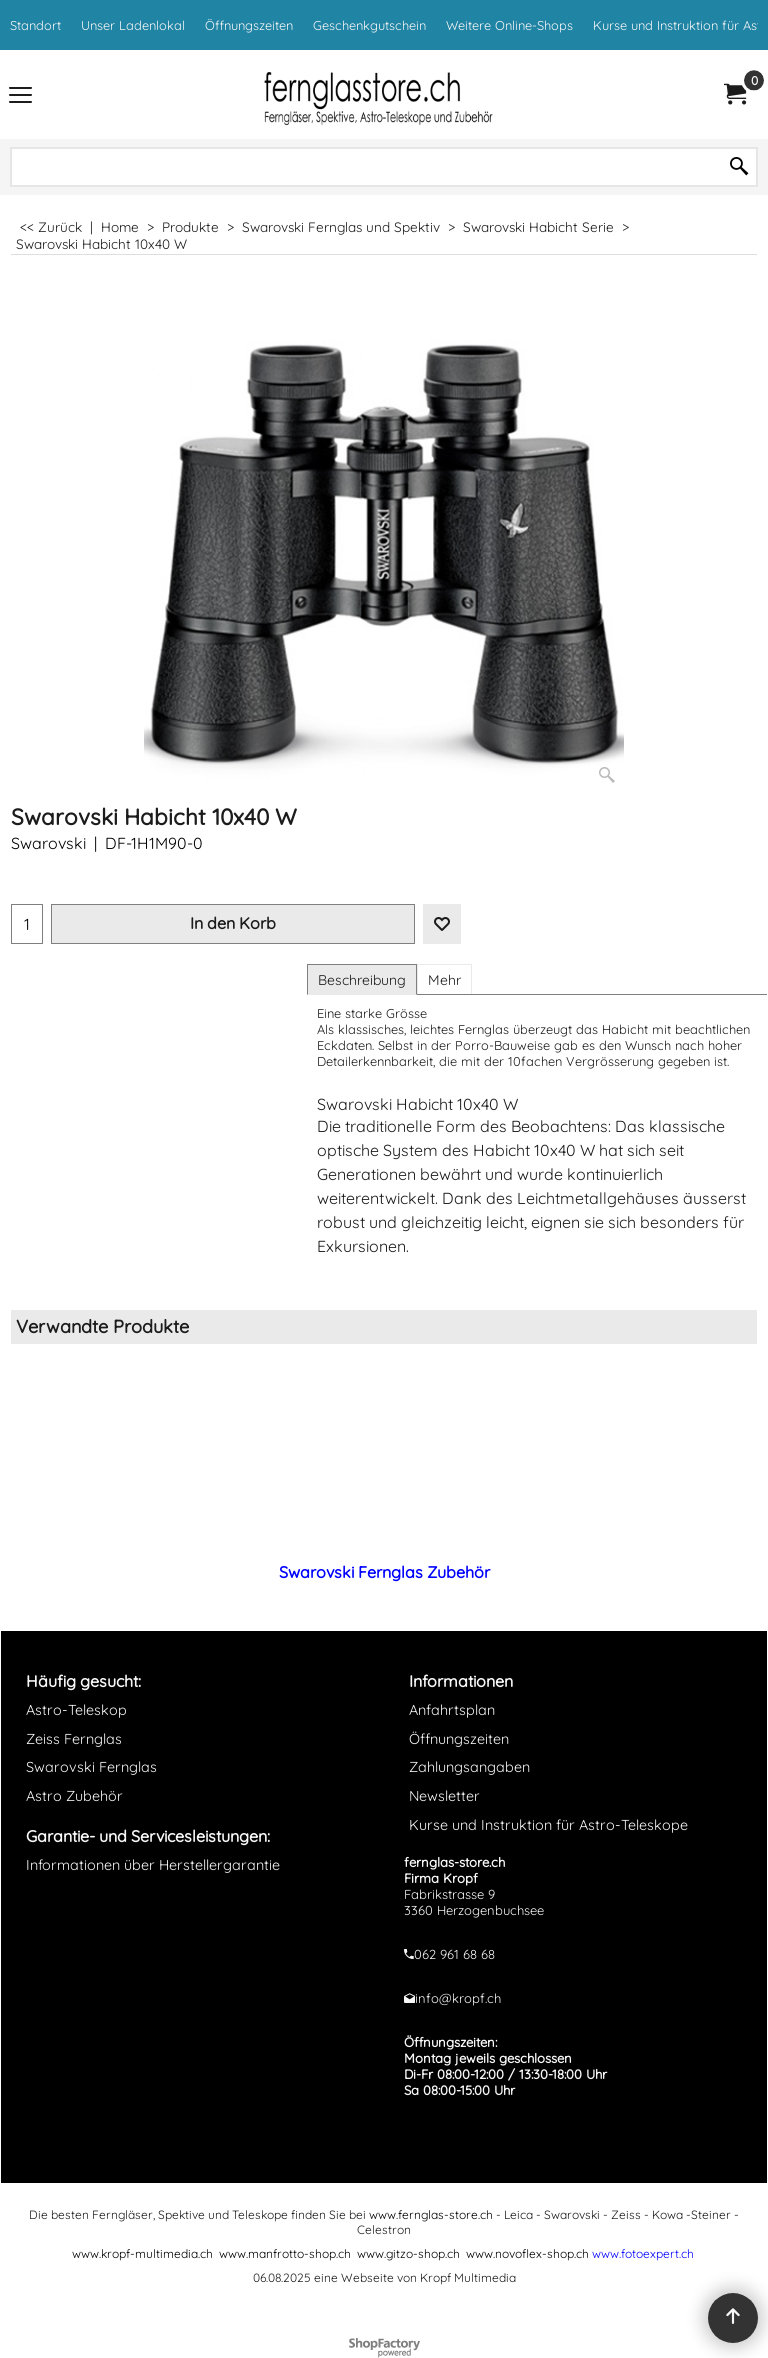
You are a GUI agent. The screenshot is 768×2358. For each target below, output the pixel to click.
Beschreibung (362, 980)
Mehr (444, 980)
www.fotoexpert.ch (643, 2253)
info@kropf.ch (458, 1998)
